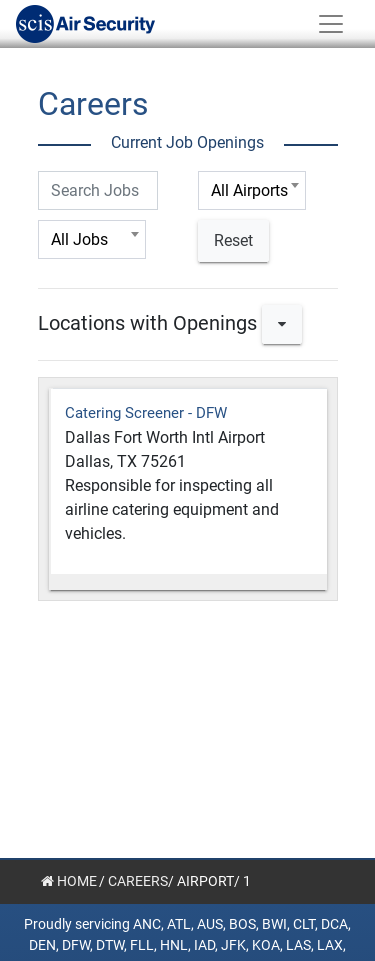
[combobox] (252, 190)
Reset (233, 240)
